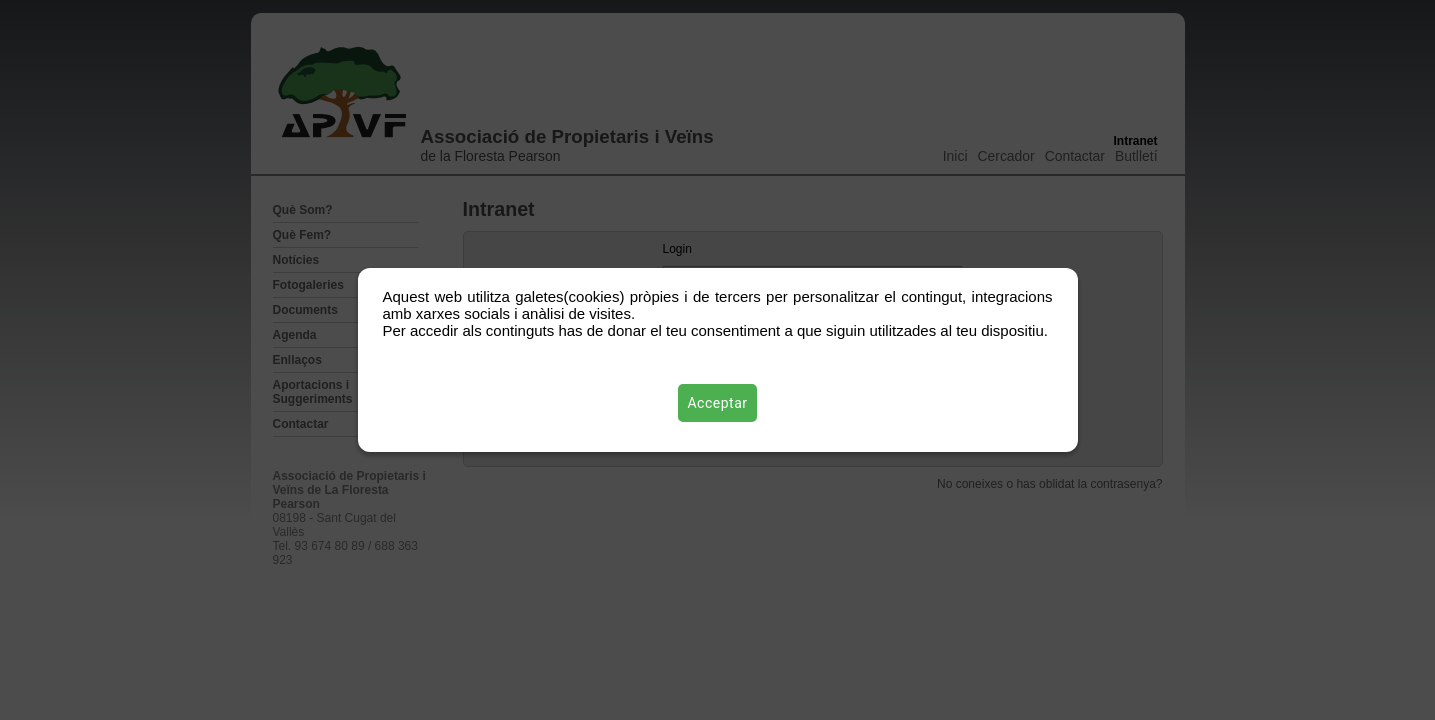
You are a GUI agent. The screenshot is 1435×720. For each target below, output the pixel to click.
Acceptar (718, 403)
